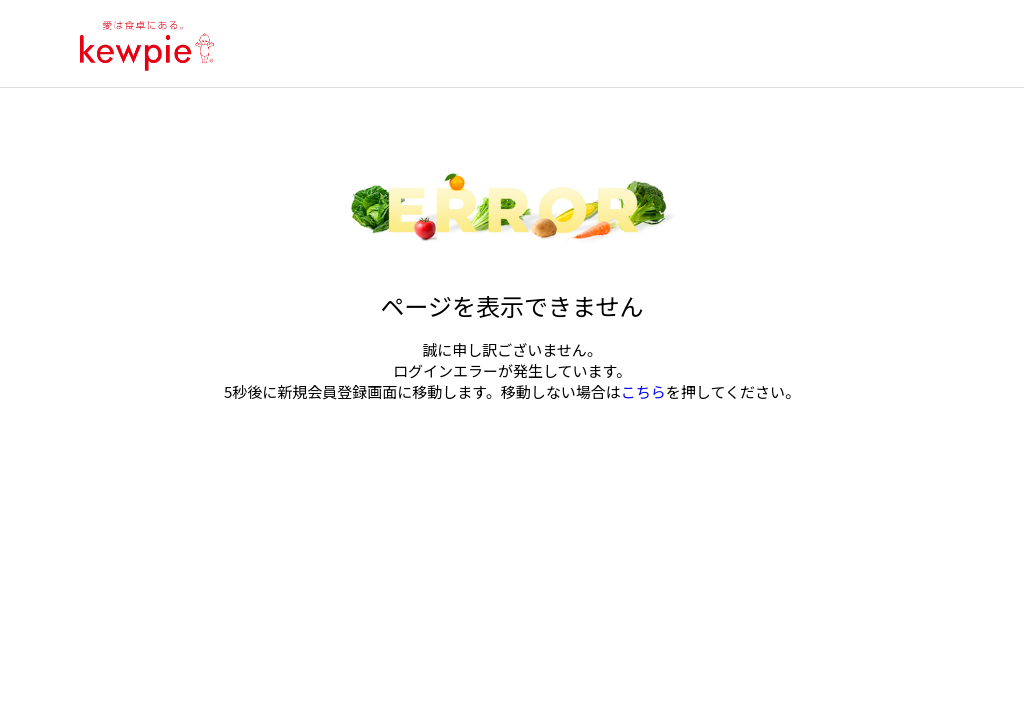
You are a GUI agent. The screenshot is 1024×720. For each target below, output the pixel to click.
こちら (643, 391)
